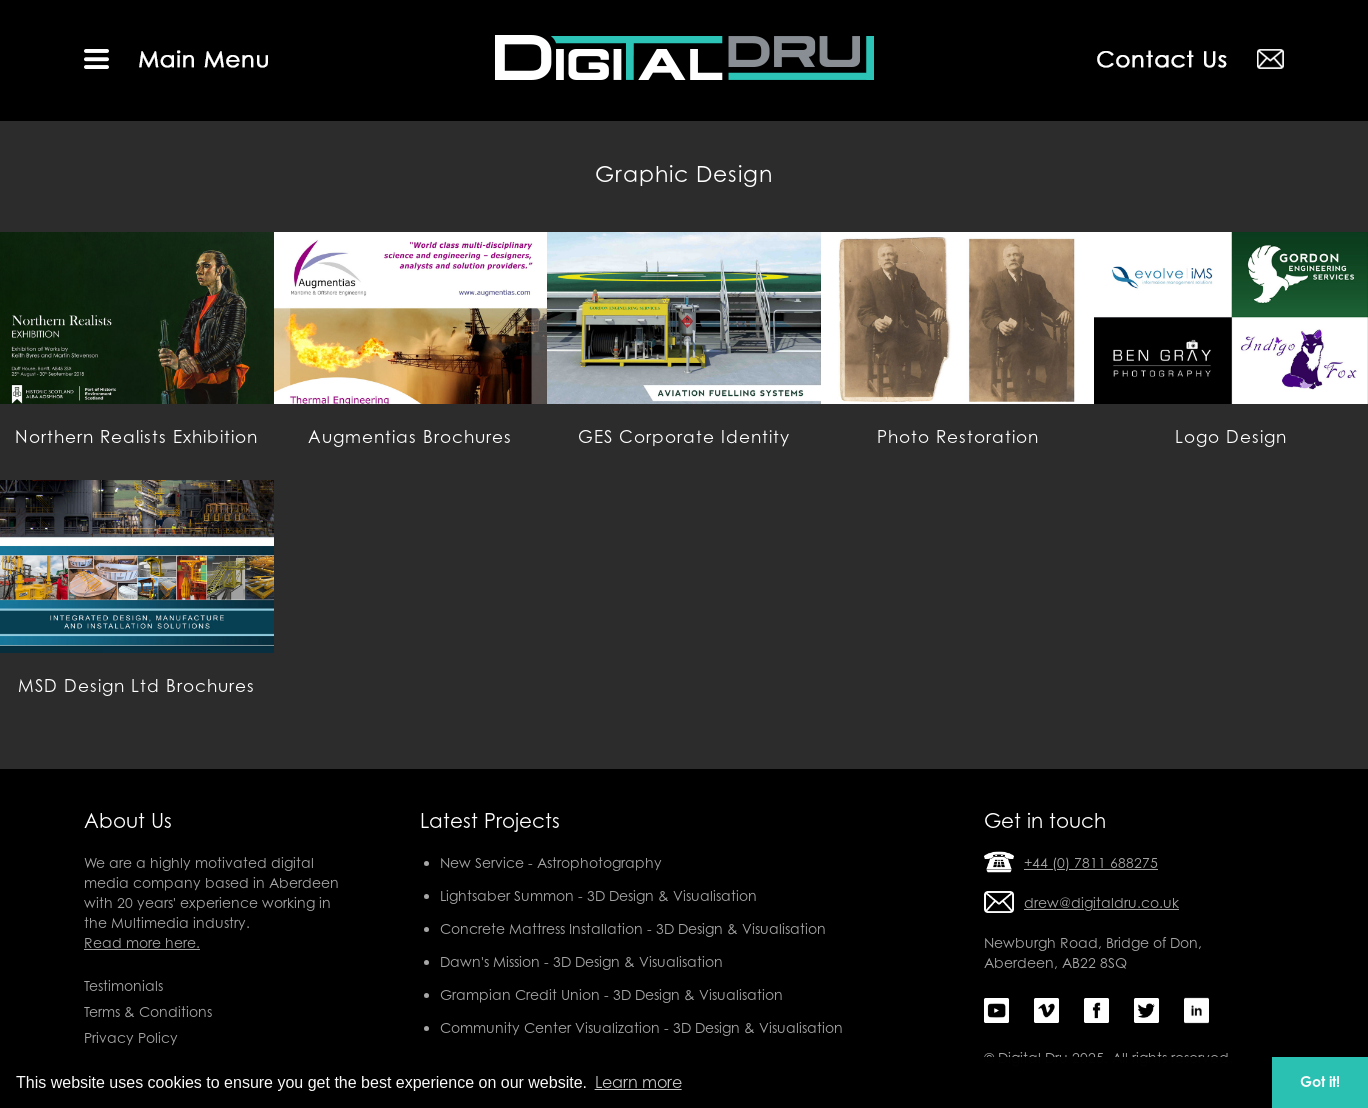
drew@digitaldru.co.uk (1101, 902)
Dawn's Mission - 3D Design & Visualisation (581, 961)
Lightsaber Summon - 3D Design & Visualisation (598, 895)
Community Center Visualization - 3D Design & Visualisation (641, 1027)
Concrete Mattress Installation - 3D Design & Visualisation (633, 928)
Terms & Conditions (148, 1011)
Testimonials (123, 985)
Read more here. (142, 942)
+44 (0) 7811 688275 (1091, 862)
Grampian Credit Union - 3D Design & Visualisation (611, 994)
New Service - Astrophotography (551, 862)
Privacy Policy (131, 1037)
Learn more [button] (638, 1082)
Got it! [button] (1320, 1081)
